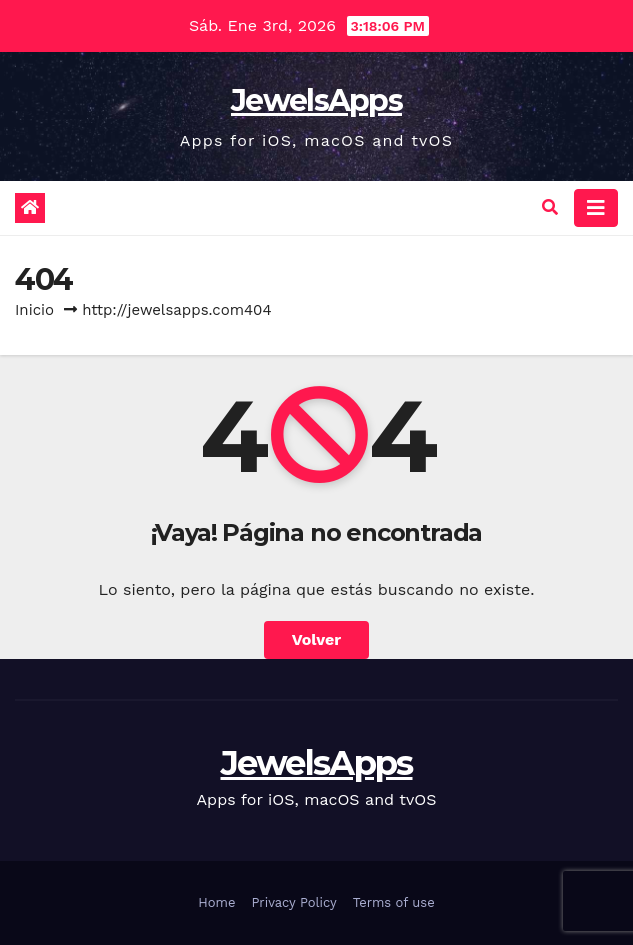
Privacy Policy (293, 902)
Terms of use (394, 902)
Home (216, 902)
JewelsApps (316, 100)
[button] (550, 207)
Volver (317, 639)
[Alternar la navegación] (596, 208)
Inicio (34, 310)
